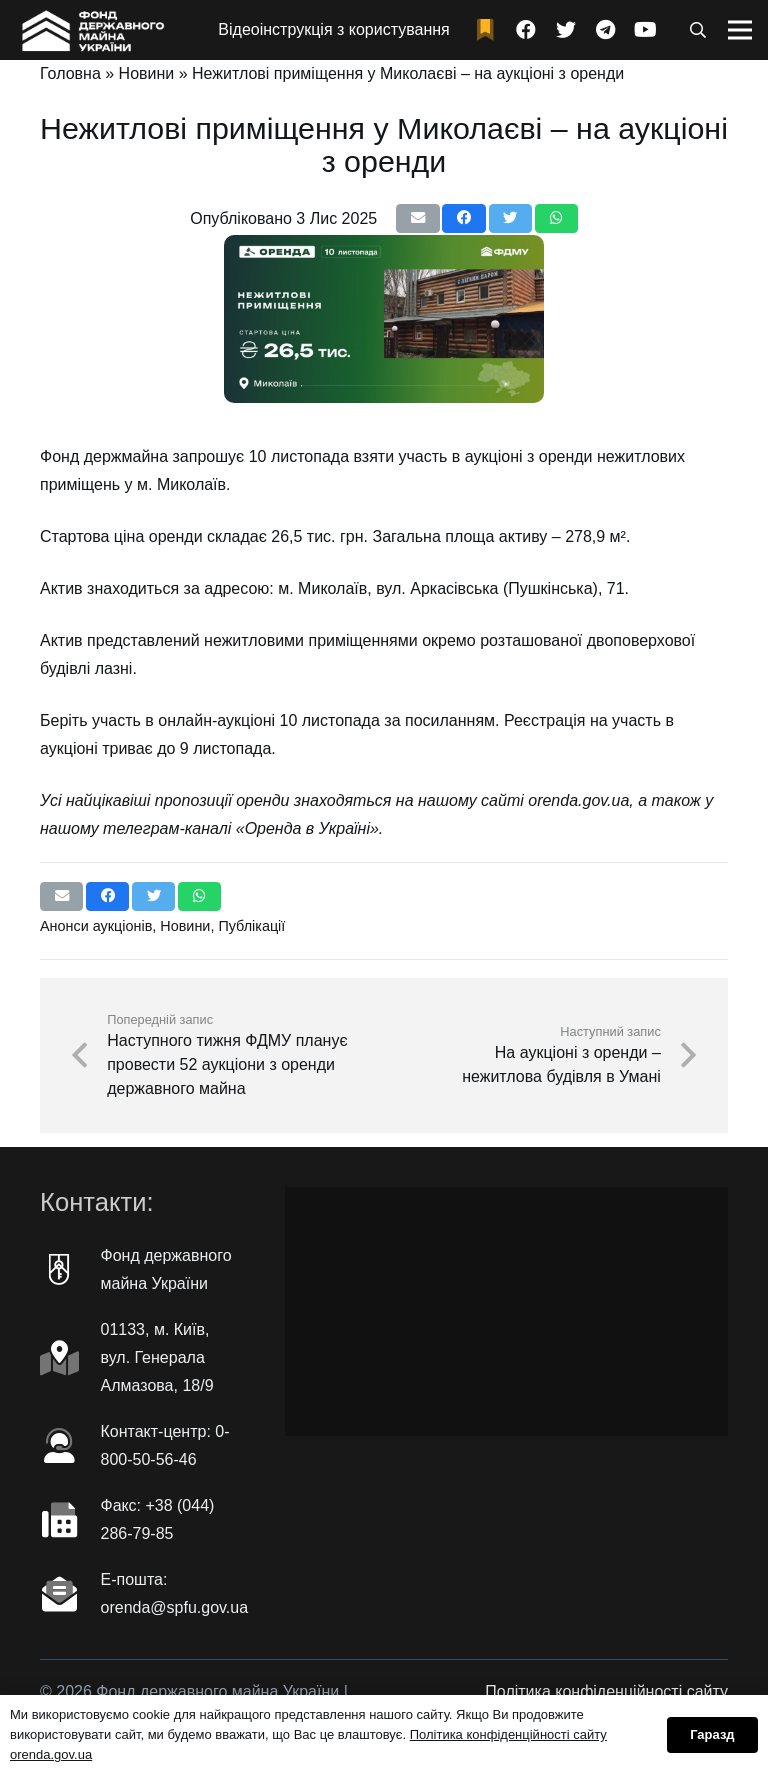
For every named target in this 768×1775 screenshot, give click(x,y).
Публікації (251, 926)
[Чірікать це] (510, 218)
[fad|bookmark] (490, 30)
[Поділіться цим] (463, 218)
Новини (147, 73)
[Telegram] (606, 30)
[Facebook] (526, 30)
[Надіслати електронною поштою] (417, 218)
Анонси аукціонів (96, 926)
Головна (70, 73)
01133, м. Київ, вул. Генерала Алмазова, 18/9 (157, 1357)
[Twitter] (566, 30)
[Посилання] (91, 30)
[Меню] (740, 30)
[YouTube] (646, 30)
